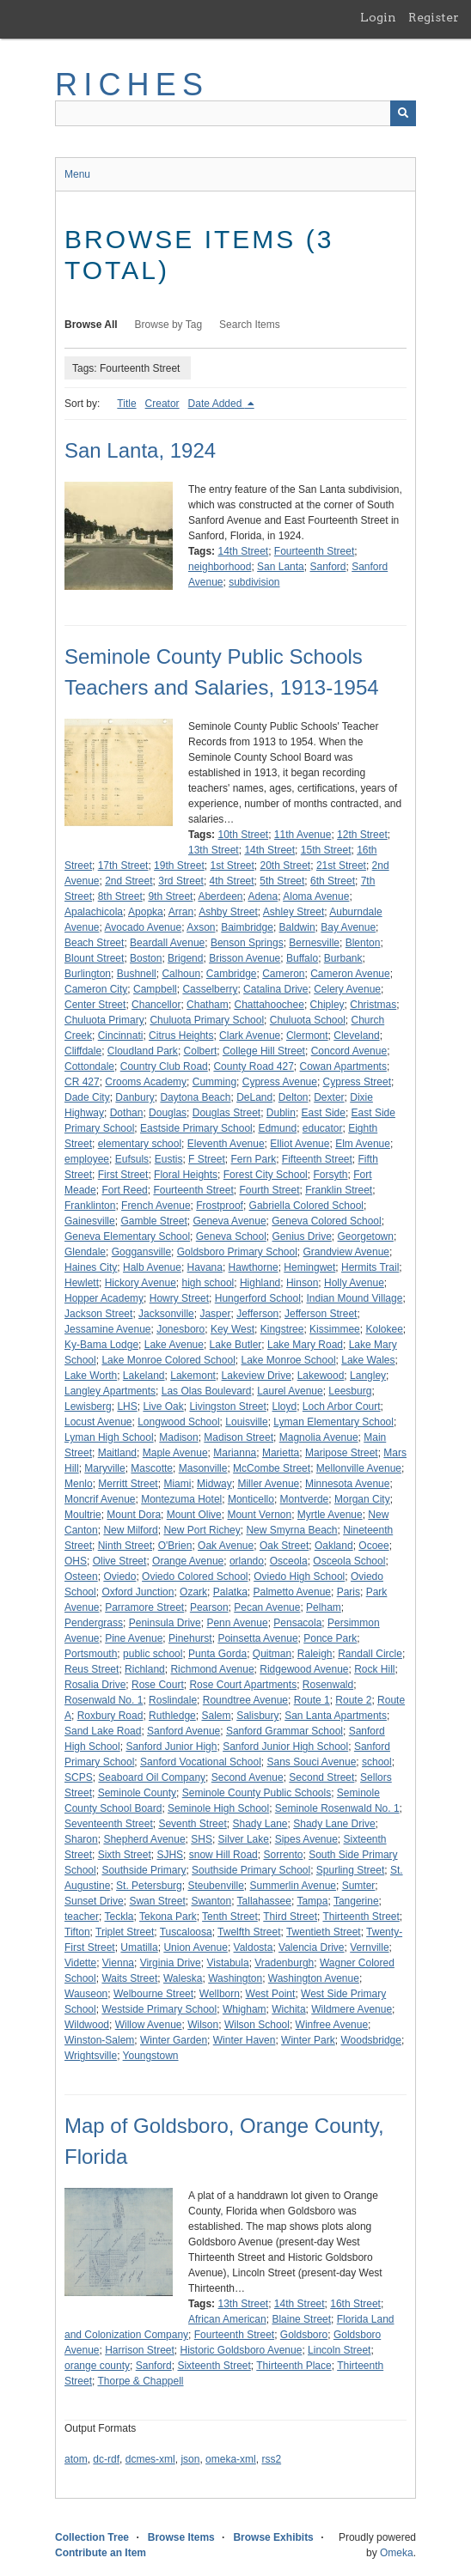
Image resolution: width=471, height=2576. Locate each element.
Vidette (80, 1963)
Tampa (312, 1901)
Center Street (94, 1005)
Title (126, 404)
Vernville (369, 1947)
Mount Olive (194, 1515)
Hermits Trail (370, 1267)
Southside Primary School (251, 1870)
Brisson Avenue (244, 958)
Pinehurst (190, 1638)
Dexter (329, 1097)
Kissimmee (334, 1329)
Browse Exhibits (273, 2537)
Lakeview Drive (256, 1376)
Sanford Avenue (183, 1731)
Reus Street (91, 1669)
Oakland (334, 1546)
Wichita (288, 2009)
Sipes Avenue (306, 1839)
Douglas (168, 1113)
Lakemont (193, 1376)
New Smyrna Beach (291, 1530)
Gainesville (89, 1221)
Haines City (90, 1267)
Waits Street (129, 1978)
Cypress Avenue (279, 1082)
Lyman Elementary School (333, 1422)
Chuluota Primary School (207, 1020)
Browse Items (181, 2537)
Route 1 (312, 1700)
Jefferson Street (321, 1314)
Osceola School (349, 1561)
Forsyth (330, 1175)
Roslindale (173, 1700)
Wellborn (219, 1994)
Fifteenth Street (317, 1159)
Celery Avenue (347, 989)
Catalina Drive (275, 989)
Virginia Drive (170, 1963)
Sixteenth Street (213, 2366)
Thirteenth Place (293, 2366)
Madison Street (238, 1437)
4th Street (232, 881)
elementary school (139, 1144)
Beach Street (94, 943)
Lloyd (284, 1406)
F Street (206, 1159)
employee (86, 1159)
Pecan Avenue (267, 1607)
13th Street (213, 850)
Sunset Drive (94, 1901)
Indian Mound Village (355, 1298)
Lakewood (321, 1376)
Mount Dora (134, 1515)
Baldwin (297, 927)
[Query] (235, 113)
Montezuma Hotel (181, 1499)
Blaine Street (301, 2319)
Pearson (209, 1607)
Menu (77, 174)
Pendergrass (93, 1623)
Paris (348, 1592)
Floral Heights (185, 1175)
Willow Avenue (148, 2025)
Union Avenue (195, 1947)
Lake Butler (236, 1345)
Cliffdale (82, 1051)
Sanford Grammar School (284, 1731)
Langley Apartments (110, 1391)
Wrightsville (90, 2056)
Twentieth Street (323, 1932)
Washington (235, 1978)
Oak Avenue (226, 1546)
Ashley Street (293, 912)
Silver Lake (243, 1839)
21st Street (341, 866)
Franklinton (89, 1206)
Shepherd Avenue (144, 1839)
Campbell (155, 989)
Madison (178, 1437)
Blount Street (94, 958)
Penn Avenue (236, 1623)
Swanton (211, 1901)
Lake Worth (90, 1376)
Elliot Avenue (299, 1144)
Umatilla (138, 1947)
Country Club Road (164, 1066)
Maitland (117, 1453)
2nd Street (128, 881)
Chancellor (156, 1005)
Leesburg (349, 1391)
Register (433, 17)
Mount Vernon (259, 1515)
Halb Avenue (152, 1267)
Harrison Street (139, 2350)
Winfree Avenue (332, 2025)
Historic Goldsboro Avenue (241, 2350)
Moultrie (82, 1515)
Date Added (216, 404)
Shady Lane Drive (334, 1824)
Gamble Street (153, 1221)
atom (76, 2459)
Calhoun (181, 974)
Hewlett (81, 1283)
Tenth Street (230, 1917)
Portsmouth (90, 1654)
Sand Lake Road (102, 1731)
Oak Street (284, 1546)
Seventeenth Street (108, 1824)
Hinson (302, 1283)
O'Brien (175, 1546)
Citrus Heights (181, 1036)
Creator (162, 404)
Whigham (244, 2009)
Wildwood (86, 2025)
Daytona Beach (195, 1097)
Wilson (202, 2025)
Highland (260, 1283)
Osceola (289, 1561)
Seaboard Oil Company (151, 1777)
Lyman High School (109, 1437)
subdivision (254, 582)
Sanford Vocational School (200, 1762)
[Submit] (403, 113)
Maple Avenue (175, 1453)
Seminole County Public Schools (256, 1793)
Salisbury (257, 1716)
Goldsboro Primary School (237, 1252)
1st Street (232, 866)
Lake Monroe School (288, 1360)
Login (378, 17)
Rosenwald (328, 1685)
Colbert (200, 1051)
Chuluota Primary (104, 1020)
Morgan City (362, 1499)
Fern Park (253, 1159)
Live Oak (163, 1406)
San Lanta (280, 567)
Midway (214, 1484)
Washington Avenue (313, 1978)
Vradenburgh (284, 1963)
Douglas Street (226, 1113)
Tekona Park (168, 1917)
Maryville (104, 1468)
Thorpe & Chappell (140, 2381)
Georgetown (366, 1236)
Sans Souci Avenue (311, 1762)
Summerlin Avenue (293, 1886)
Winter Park (308, 2040)
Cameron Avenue (350, 974)
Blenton (363, 943)
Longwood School (178, 1422)
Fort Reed (124, 1190)
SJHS (169, 1855)
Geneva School (231, 1236)
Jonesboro (180, 1329)
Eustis (169, 1159)
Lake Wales (368, 1360)
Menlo (78, 1484)
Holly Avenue (354, 1283)
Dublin (281, 1113)
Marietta (280, 1453)
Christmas (373, 1005)
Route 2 (353, 1700)
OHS (75, 1561)
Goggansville (141, 1252)
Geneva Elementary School (127, 1236)
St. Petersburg (149, 1886)
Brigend (185, 958)
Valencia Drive (311, 1947)
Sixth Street (124, 1855)
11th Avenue (303, 835)
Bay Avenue (348, 927)
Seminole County (137, 1793)
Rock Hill (374, 1669)
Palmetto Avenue (292, 1592)
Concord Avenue (349, 1051)
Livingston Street (227, 1406)
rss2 (271, 2459)
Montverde (304, 1499)
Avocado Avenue (143, 927)
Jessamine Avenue (107, 1329)
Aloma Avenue (316, 896)
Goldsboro (303, 2335)
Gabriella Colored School (306, 1206)
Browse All (91, 325)
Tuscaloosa (186, 1932)
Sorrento (283, 1855)
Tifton (77, 1932)
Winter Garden (173, 2040)
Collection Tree (92, 2537)
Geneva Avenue (229, 1221)
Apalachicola (93, 912)
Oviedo (119, 1577)
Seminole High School (218, 1808)
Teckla (118, 1917)
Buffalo (302, 958)
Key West (232, 1329)
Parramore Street (144, 1607)
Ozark (193, 1592)
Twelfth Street (248, 1932)
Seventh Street (192, 1824)
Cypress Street (357, 1082)
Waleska (183, 1978)
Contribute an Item (100, 2553)
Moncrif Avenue (100, 1499)
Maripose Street (341, 1453)
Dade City (87, 1097)
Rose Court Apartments (243, 1685)
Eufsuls (132, 1159)
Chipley (327, 1005)
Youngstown (151, 2056)
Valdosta (253, 1947)
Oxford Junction (137, 1592)
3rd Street (181, 881)
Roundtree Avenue (245, 1700)
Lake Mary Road (305, 1345)
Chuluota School (308, 1020)
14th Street (242, 551)
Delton (293, 1097)
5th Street (282, 881)
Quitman (272, 1654)
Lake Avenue (174, 1345)
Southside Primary (143, 1870)
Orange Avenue (187, 1561)
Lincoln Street (339, 2350)
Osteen (81, 1577)
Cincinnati (121, 1036)
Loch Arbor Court (342, 1406)
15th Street (326, 850)
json (189, 2459)
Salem (215, 1716)
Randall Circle (370, 1654)
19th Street (179, 866)
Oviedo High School (299, 1577)
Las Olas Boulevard (207, 1391)
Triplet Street (124, 1932)
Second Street (321, 1777)
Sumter (359, 1886)
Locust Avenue (98, 1422)
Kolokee (383, 1329)
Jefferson (257, 1314)
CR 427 (82, 1082)
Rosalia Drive (94, 1685)
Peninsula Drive (165, 1623)
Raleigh (315, 1654)
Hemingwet (309, 1267)
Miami (177, 1484)
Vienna (118, 1963)
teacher (81, 1917)
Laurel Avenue (290, 1391)
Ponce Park (330, 1638)
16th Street (355, 2304)
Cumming (214, 1082)
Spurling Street (350, 1870)
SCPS (78, 1777)
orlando (246, 1561)
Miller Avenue (268, 1484)
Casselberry (209, 989)
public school (152, 1654)
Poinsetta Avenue (257, 1638)
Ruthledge (172, 1716)
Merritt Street (127, 1484)
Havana (205, 1267)
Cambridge (231, 974)
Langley (368, 1376)
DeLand (254, 1097)
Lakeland (144, 1376)
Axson (201, 927)
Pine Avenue (133, 1638)
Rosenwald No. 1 (103, 1700)
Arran (180, 912)
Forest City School (265, 1175)
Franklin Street (338, 1190)
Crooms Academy (146, 1082)
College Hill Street (264, 1051)
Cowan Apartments (343, 1066)
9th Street (170, 896)
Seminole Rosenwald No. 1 (337, 1808)
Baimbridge (247, 927)
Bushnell (136, 974)
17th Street (123, 866)
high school (208, 1283)
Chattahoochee (268, 1005)
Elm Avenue (362, 1144)
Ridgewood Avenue (304, 1669)
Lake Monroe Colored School (168, 1360)
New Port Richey (201, 1530)
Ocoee (373, 1546)
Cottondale (89, 1066)
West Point (271, 1994)
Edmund (277, 1128)
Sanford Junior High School (285, 1747)
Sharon (81, 1839)
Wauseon (85, 1994)
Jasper (214, 1314)
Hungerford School (258, 1298)
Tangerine (356, 1901)
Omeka (396, 2553)
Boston (146, 958)
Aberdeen (220, 896)
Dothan (127, 1113)
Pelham (323, 1607)
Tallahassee (264, 1901)
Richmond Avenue (212, 1669)
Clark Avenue (249, 1036)
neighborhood (219, 567)
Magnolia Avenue (318, 1437)
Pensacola (297, 1623)
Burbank (343, 958)
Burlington (87, 974)
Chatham (208, 1005)
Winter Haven (244, 2040)
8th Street (120, 896)
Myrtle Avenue (330, 1515)
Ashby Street (228, 912)
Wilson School (257, 2025)
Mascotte (152, 1468)
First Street (123, 1175)
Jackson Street (98, 1314)
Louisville (246, 1422)
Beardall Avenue (167, 943)
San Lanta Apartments (335, 1716)
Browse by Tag (169, 325)
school (377, 1762)
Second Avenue (247, 1777)
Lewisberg (88, 1406)
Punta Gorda (217, 1654)
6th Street (332, 881)
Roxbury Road (110, 1716)
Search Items (249, 325)
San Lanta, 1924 (140, 450)
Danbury (134, 1097)
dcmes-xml (150, 2459)
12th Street (362, 835)
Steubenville (215, 1886)
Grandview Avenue (346, 1252)
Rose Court (158, 1685)
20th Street (285, 866)
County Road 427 (253, 1066)
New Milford (130, 1530)
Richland (145, 1669)
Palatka (230, 1592)
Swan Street (157, 1901)
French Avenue (156, 1206)
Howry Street (179, 1298)
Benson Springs (247, 943)
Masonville (203, 1468)
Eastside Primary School (196, 1128)
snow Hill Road (223, 1855)
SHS (201, 1839)
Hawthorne (253, 1267)
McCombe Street (271, 1468)
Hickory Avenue (140, 1283)
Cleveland (356, 1036)
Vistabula (227, 1963)
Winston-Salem (99, 2040)
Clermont (307, 1036)
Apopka (145, 912)
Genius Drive (302, 1236)
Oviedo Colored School (195, 1577)
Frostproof (219, 1206)
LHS (127, 1406)
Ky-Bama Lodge (101, 1345)
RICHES (132, 84)
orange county (97, 2366)
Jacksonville (166, 1314)
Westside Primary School (159, 2009)
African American (227, 2319)
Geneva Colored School (326, 1221)
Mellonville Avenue (358, 1468)
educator (323, 1128)
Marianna (234, 1453)
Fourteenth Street (314, 551)
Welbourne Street (153, 1994)
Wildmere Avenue (351, 2009)
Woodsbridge (370, 2040)
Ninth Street (125, 1546)
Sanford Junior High (171, 1747)
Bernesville (314, 943)
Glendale (85, 1252)
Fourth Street (269, 1190)
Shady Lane (259, 1824)
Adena (263, 896)
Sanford (327, 567)
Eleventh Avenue (226, 1144)
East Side (324, 1113)
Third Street (290, 1917)
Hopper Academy (104, 1298)
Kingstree (282, 1329)
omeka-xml (230, 2459)
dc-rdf (106, 2459)
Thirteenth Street (360, 1917)
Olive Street (120, 1561)
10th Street (242, 835)
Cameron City (95, 989)
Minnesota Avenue (347, 1484)
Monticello (251, 1499)
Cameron (283, 974)
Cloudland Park (142, 1051)
